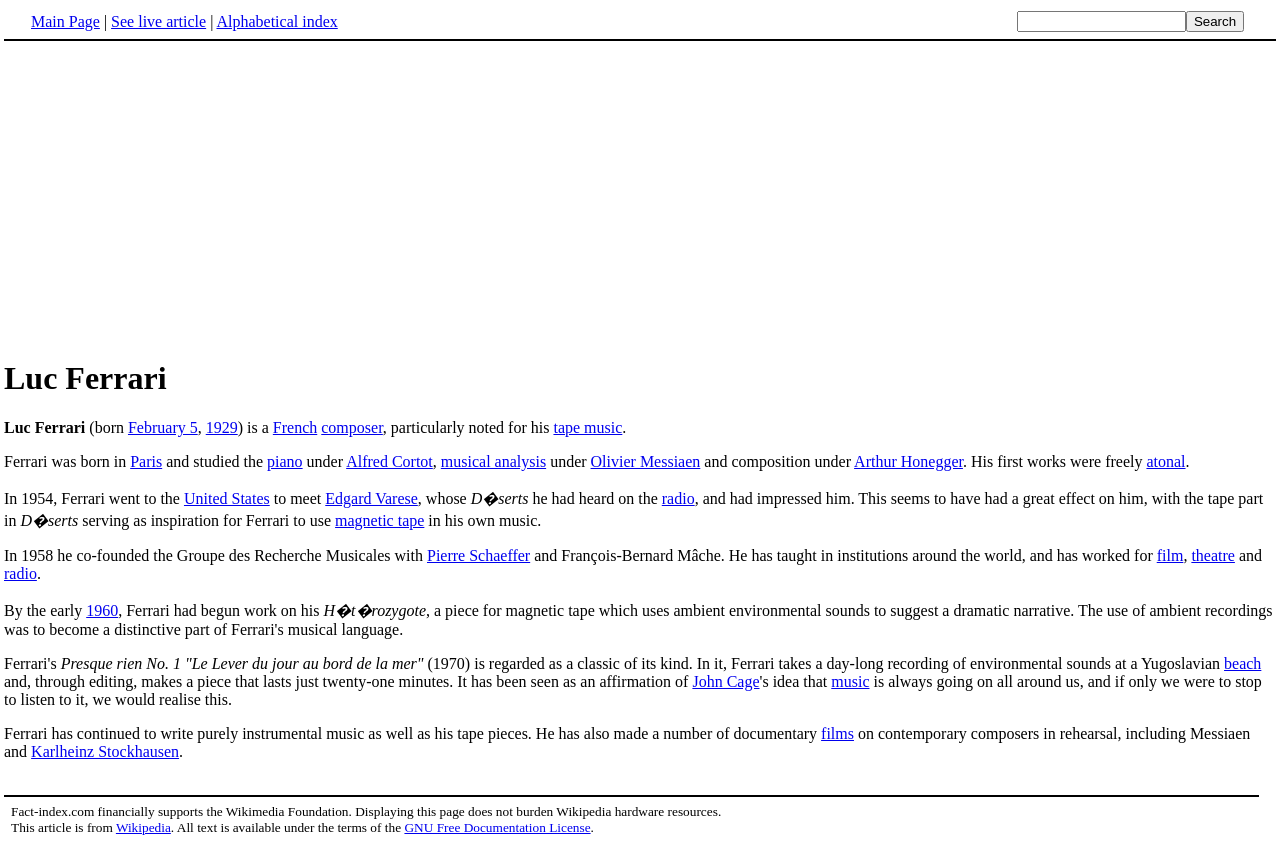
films (837, 733)
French (295, 427)
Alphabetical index (276, 21)
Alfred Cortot (389, 461)
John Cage (725, 681)
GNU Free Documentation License (497, 827)
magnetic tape (379, 520)
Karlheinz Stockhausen (105, 751)
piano (285, 461)
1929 (222, 427)
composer (352, 427)
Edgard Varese (371, 498)
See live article (158, 21)
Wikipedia (143, 827)
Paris (146, 461)
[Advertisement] (172, 199)
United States (227, 498)
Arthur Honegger (908, 461)
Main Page (65, 21)
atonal (1165, 461)
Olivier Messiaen (646, 461)
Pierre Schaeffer (478, 555)
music (850, 681)
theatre (1213, 555)
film (1170, 555)
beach (1242, 663)
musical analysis (493, 461)
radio (678, 498)
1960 (102, 610)
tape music (587, 427)
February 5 (163, 427)
